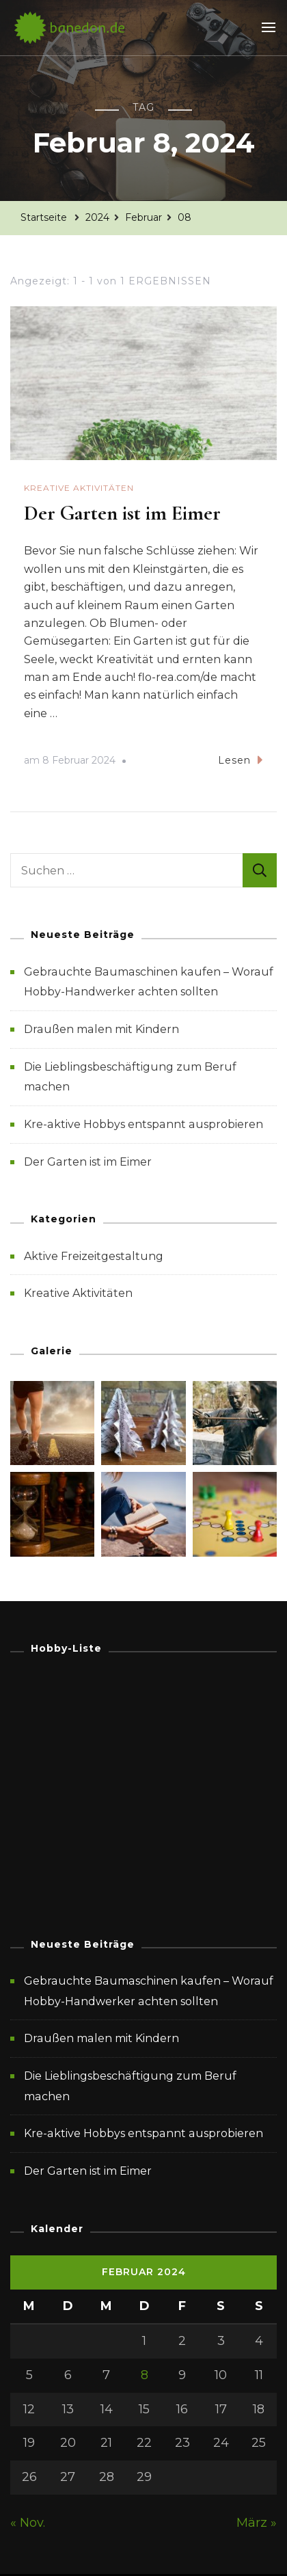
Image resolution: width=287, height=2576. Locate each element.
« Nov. (27, 2522)
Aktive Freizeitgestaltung (93, 1256)
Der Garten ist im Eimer (122, 513)
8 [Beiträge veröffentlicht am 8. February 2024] (144, 2375)
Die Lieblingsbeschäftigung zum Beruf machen (130, 2086)
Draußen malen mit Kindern (101, 1029)
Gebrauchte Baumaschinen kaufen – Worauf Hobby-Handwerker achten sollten (148, 1991)
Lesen (240, 760)
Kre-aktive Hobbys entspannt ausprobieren (143, 1124)
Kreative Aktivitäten (79, 488)
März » (256, 2522)
